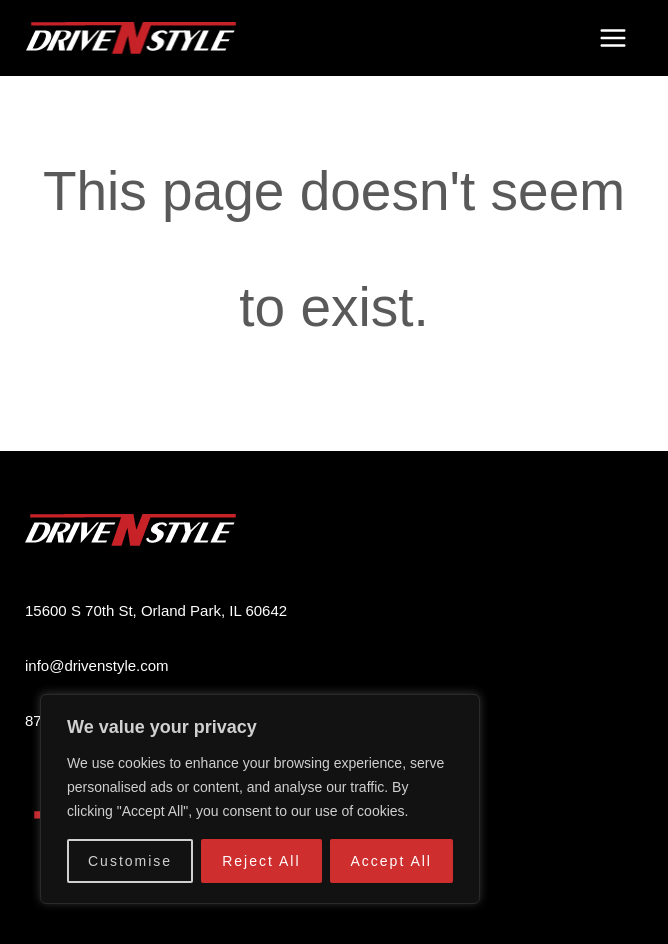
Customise (130, 861)
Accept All (391, 861)
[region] (260, 799)
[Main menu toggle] (612, 38)
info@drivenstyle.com (97, 665)
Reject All (261, 861)
